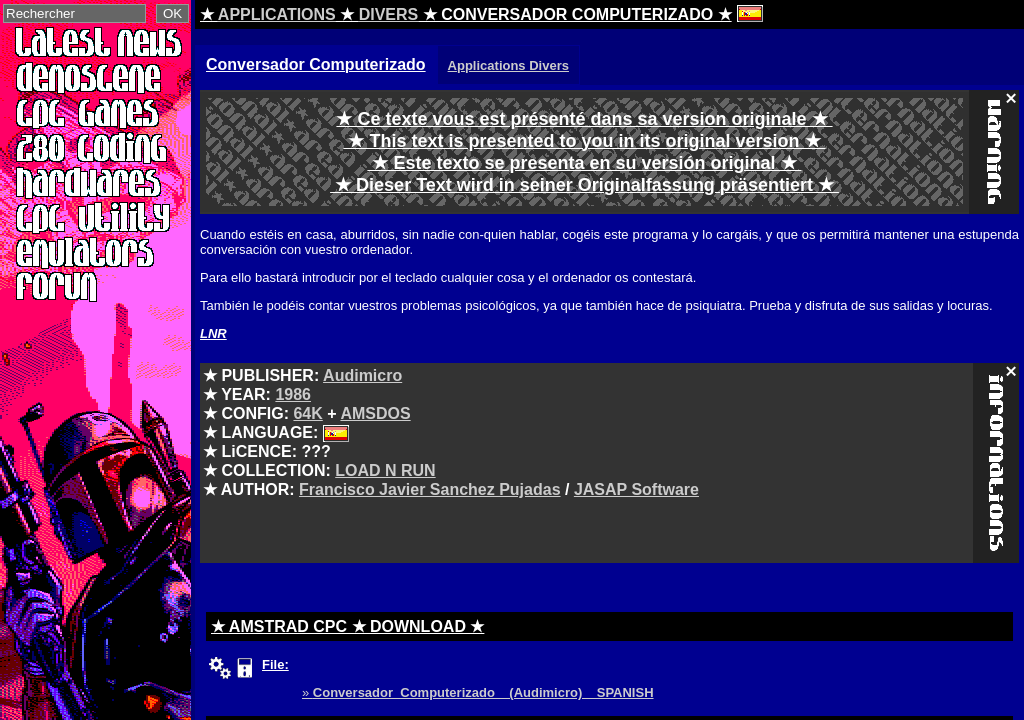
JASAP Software (636, 489)
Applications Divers (508, 65)
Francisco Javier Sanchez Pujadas (429, 489)
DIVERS (389, 14)
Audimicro (362, 375)
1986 (293, 394)
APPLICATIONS (277, 14)
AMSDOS (375, 413)
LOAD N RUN (385, 470)
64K (307, 413)
